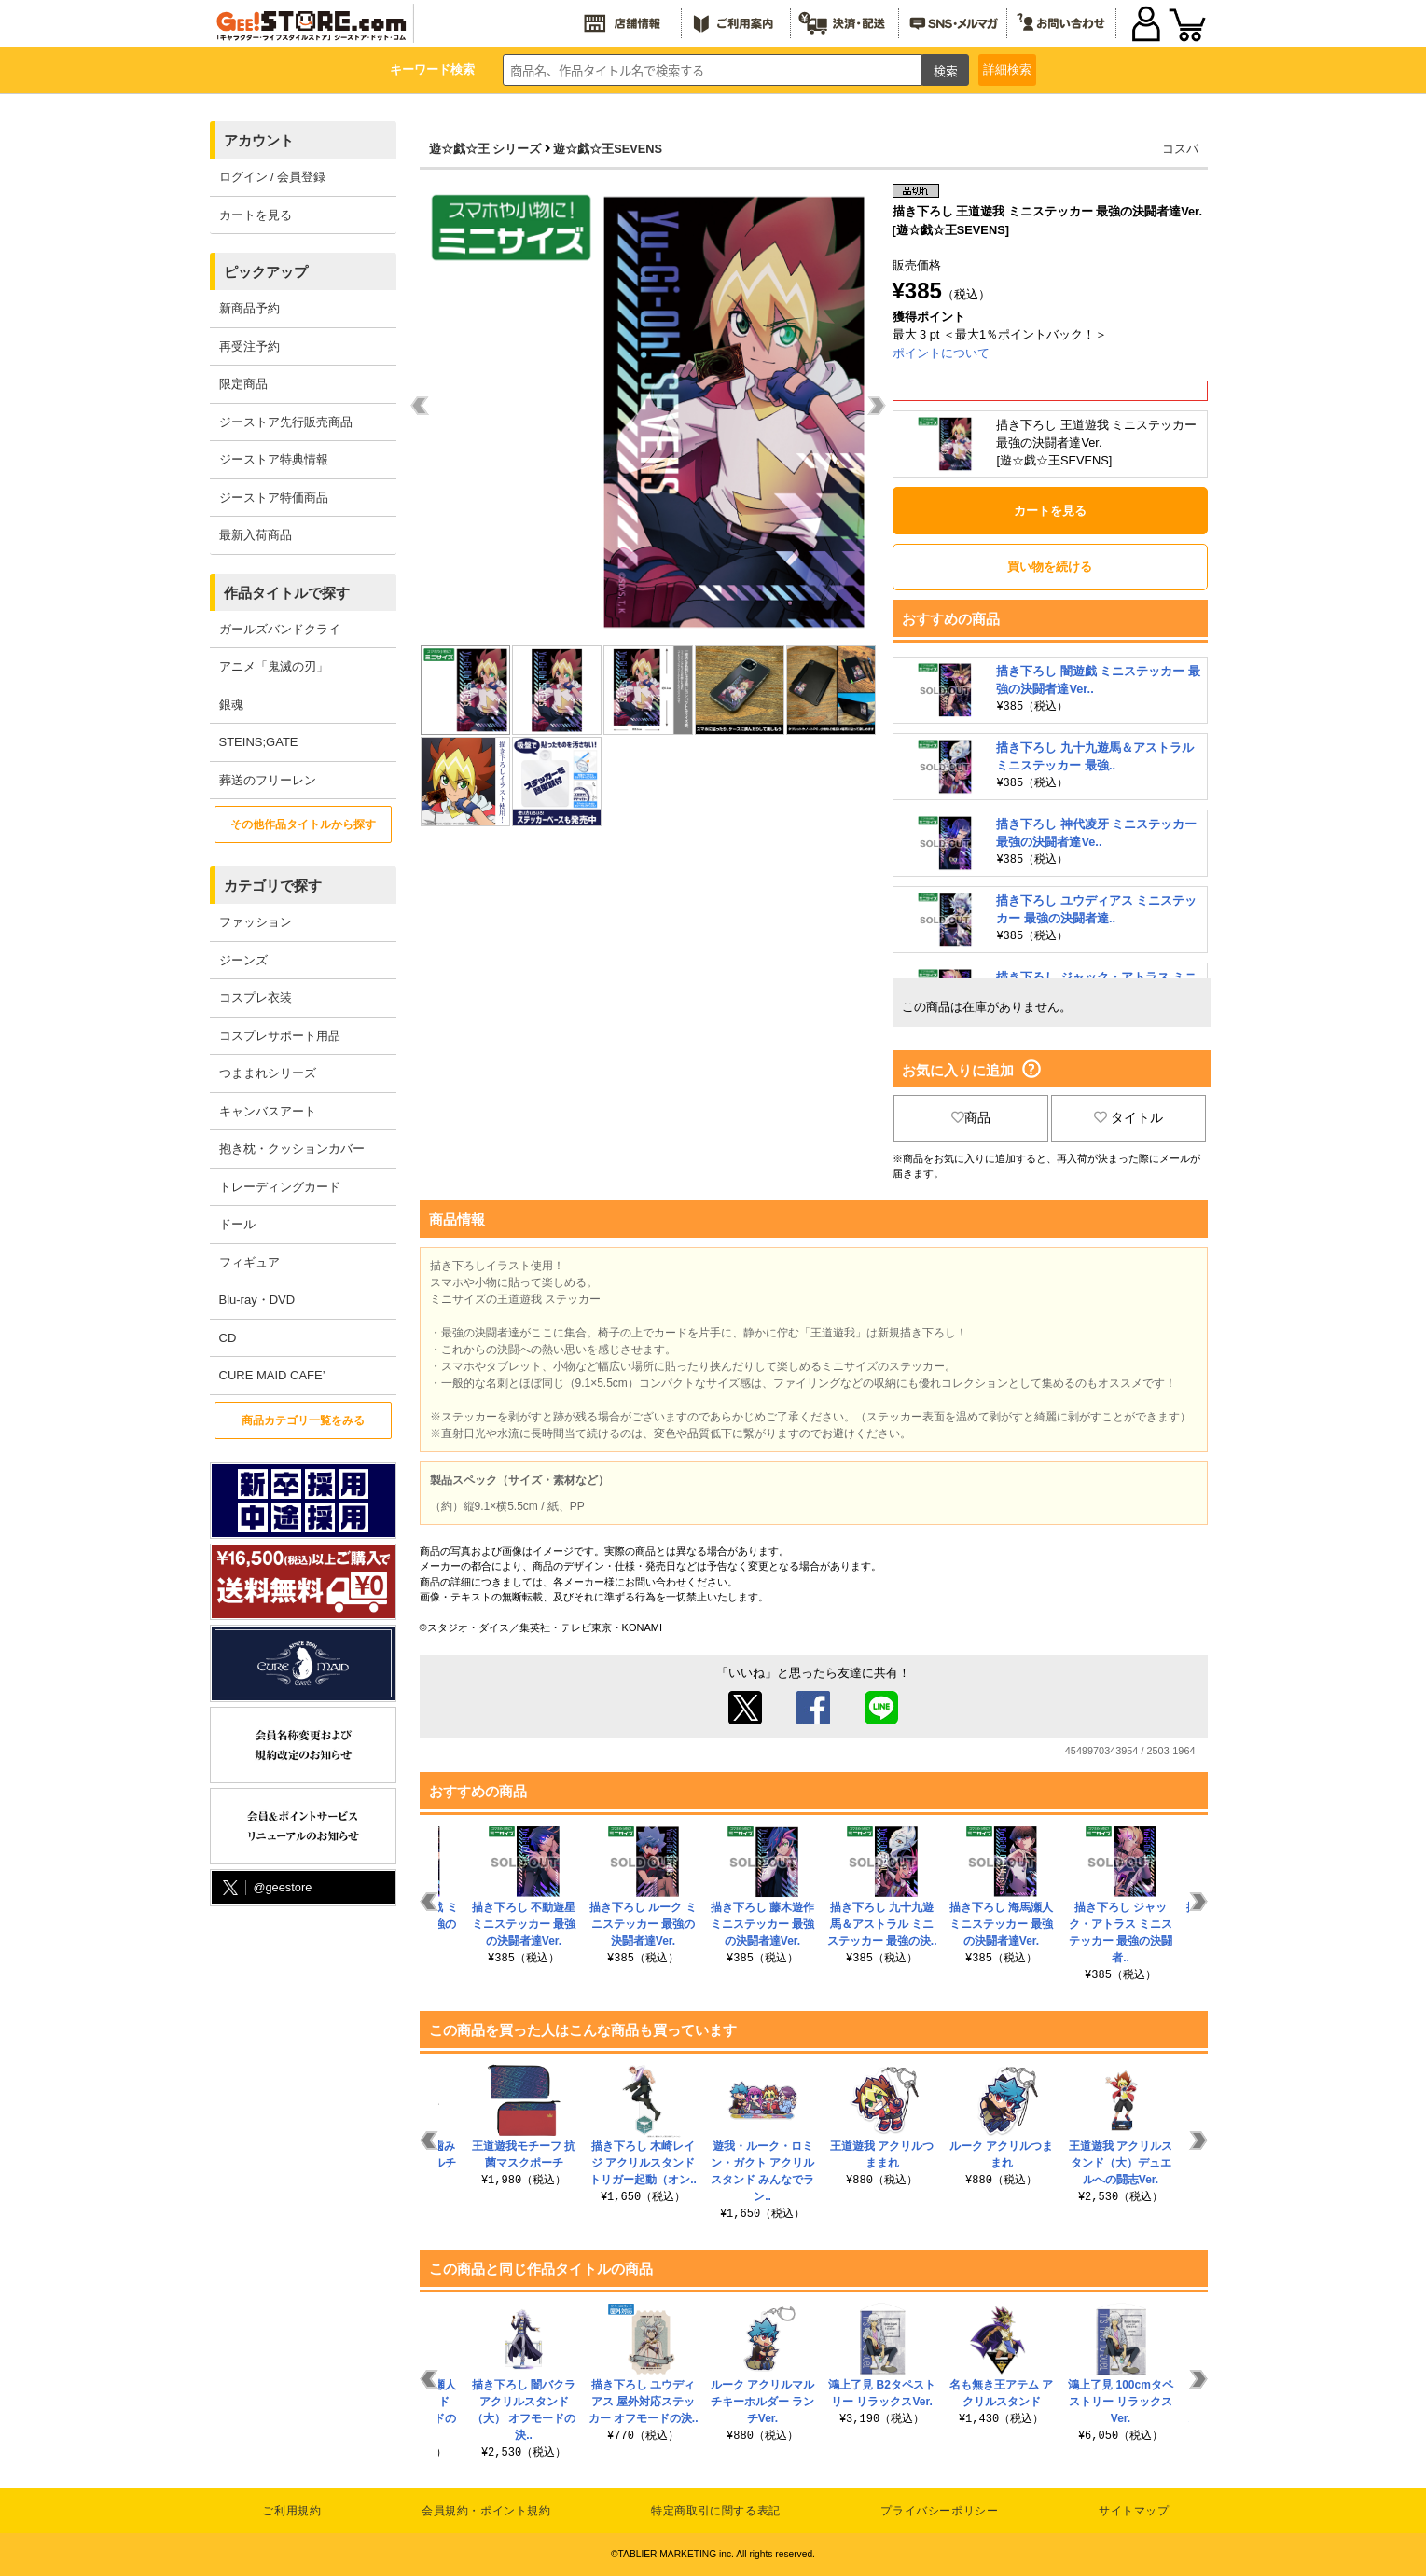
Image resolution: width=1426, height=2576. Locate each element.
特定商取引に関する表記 (716, 2510)
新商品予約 (249, 308)
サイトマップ (1134, 2510)
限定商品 (243, 384)
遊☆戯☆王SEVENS (607, 149)
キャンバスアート (267, 1111)
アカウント (259, 140)
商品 (970, 1117)
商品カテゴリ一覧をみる (303, 1420)
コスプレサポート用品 (279, 1036)
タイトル (1128, 1117)
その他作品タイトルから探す (303, 824)
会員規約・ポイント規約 (486, 2510)
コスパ (1180, 149)
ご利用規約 (291, 2510)
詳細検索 (1007, 69)
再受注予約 (249, 346)
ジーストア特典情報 (273, 459)
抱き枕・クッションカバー (292, 1149)
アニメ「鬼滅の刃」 (273, 666)
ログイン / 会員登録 (272, 177)
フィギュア (249, 1262)
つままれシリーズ (267, 1073)
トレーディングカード (279, 1187)
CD (228, 1338)
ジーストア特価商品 (273, 498)
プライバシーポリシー (939, 2510)
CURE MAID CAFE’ (272, 1375)
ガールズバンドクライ (279, 629)
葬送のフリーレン (267, 780)
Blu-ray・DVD (257, 1300)
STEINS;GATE (258, 742)
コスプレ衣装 (255, 997)
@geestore (265, 1888)
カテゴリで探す (273, 885)
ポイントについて (941, 353)
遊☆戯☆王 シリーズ (485, 149)
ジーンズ (243, 960)
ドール (237, 1224)
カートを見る (255, 215)
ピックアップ (266, 272)
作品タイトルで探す (287, 593)
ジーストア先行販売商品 (286, 422)
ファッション (255, 922)
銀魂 (231, 705)
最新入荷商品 (255, 535)
